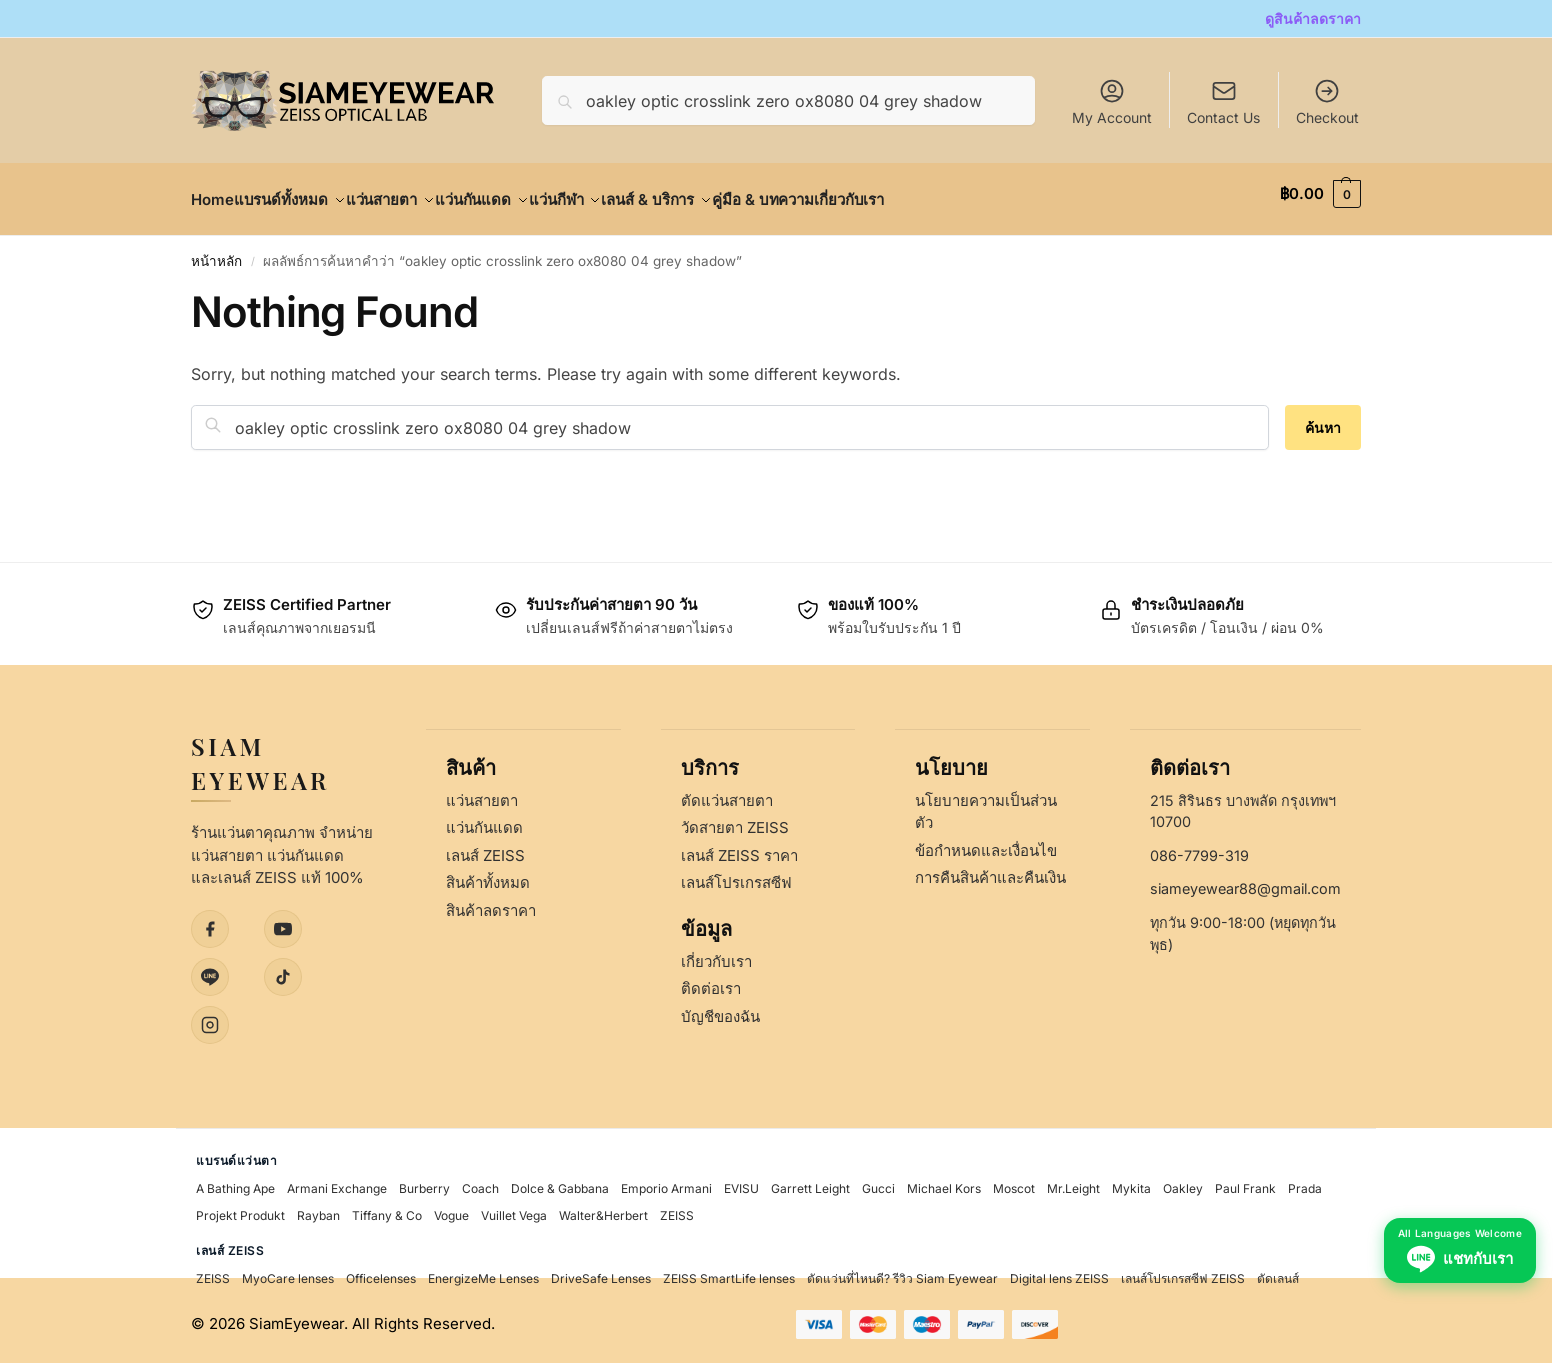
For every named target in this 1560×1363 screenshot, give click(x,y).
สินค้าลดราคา (491, 902)
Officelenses (381, 1271)
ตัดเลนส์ (1278, 1271)
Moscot (1014, 1181)
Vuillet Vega (514, 1208)
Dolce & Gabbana (560, 1181)
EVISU (741, 1181)
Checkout (1327, 101)
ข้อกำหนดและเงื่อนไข (986, 842)
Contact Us (1223, 117)
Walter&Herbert (603, 1208)
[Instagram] (210, 1017)
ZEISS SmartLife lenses (729, 1271)
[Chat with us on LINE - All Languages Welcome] (1456, 1304)
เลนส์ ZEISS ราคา (739, 847)
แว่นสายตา (482, 792)
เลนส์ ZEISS (485, 847)
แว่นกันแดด (484, 820)
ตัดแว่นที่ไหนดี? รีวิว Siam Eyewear (902, 1271)
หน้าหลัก (216, 250)
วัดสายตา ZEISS (735, 820)
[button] (1320, 194)
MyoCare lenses (288, 1271)
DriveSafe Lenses (601, 1271)
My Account (1112, 101)
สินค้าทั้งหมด (488, 875)
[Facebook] (210, 921)
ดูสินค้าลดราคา (1313, 18)
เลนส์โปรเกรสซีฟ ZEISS (1183, 1271)
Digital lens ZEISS (1059, 1271)
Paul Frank (1245, 1181)
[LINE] (210, 969)
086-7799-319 (1199, 847)
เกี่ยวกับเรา (716, 953)
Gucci (878, 1181)
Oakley (1183, 1181)
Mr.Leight (1073, 1181)
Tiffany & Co (387, 1208)
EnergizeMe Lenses (483, 1271)
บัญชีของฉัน (720, 1008)
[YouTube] (283, 921)
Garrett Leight (810, 1181)
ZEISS (677, 1208)
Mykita (1131, 1181)
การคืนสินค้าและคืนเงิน (990, 870)
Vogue (451, 1208)
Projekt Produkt (240, 1208)
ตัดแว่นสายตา (727, 792)
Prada (1305, 1181)
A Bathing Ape (235, 1181)
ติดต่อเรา (711, 981)
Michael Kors (944, 1181)
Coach (480, 1181)
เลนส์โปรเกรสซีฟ (736, 875)
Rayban (318, 1208)
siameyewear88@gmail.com (1245, 881)
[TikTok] (283, 969)
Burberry (424, 1181)
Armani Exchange (337, 1181)
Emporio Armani (666, 1181)
